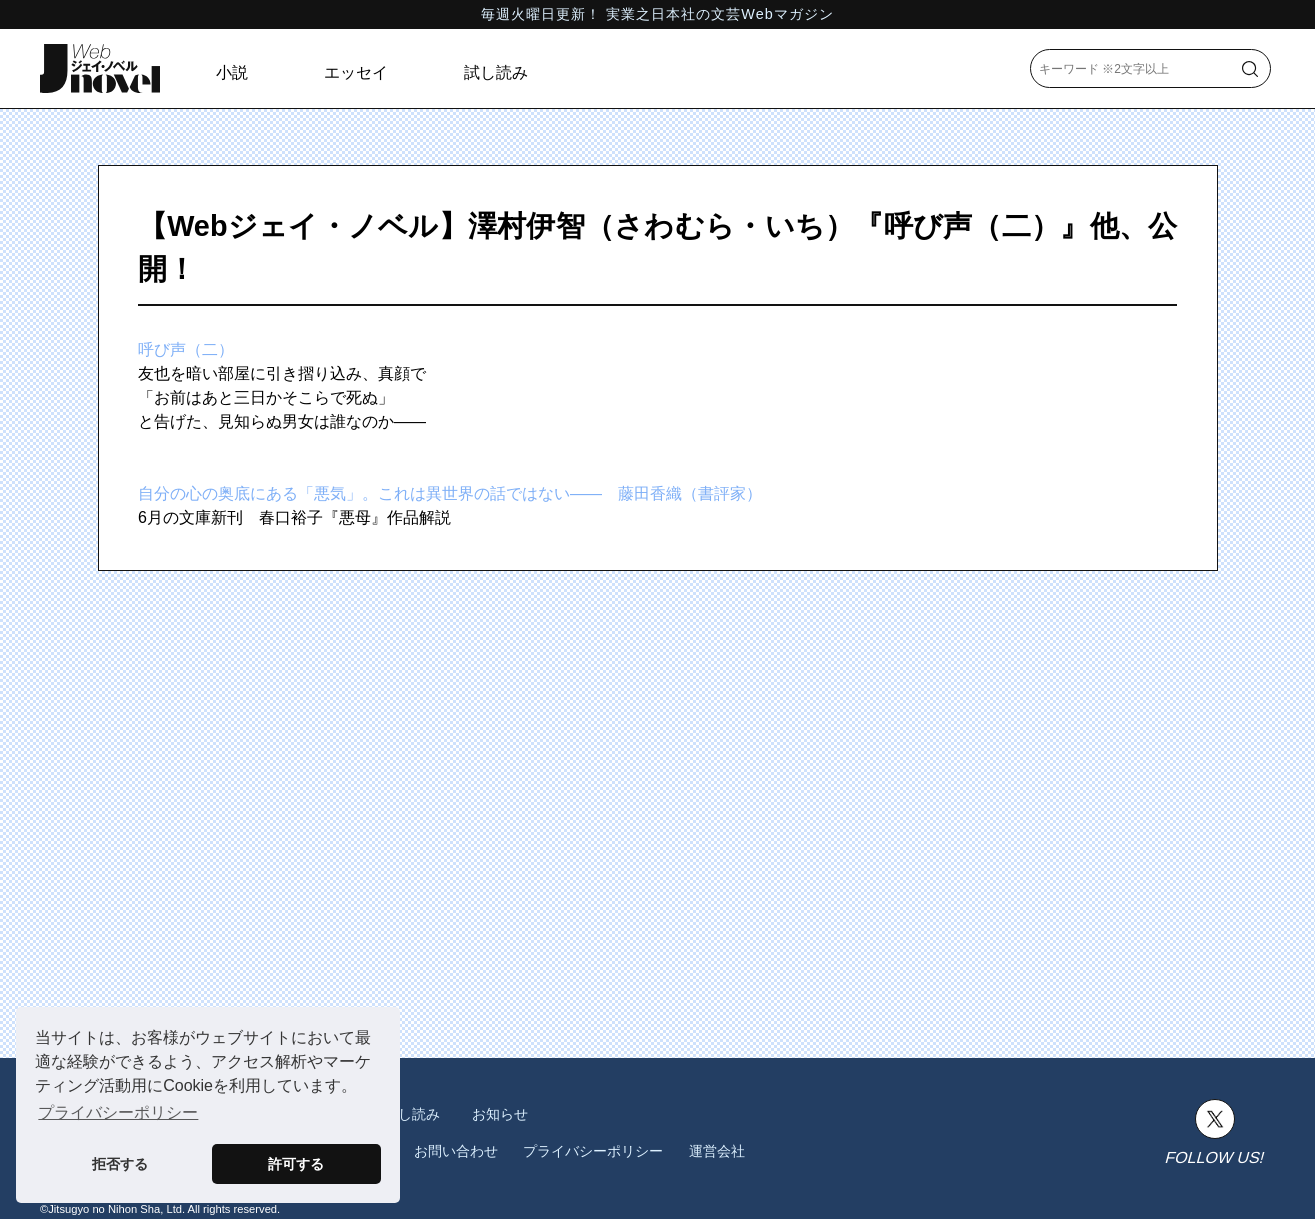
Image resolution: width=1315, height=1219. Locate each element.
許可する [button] (296, 1164)
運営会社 (717, 1151)
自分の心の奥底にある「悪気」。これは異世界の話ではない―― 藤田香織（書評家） (450, 493)
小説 (232, 72)
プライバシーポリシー (593, 1151)
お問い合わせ (456, 1151)
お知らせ (500, 1114)
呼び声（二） (186, 349)
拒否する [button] (120, 1164)
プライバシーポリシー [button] (118, 1112)
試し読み (496, 72)
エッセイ (356, 72)
